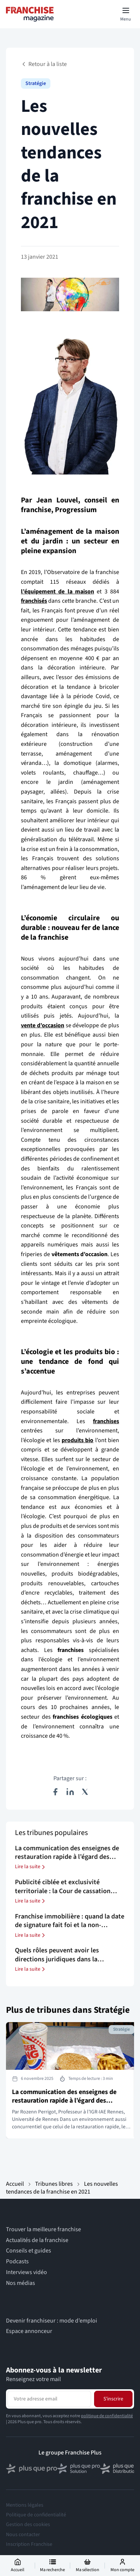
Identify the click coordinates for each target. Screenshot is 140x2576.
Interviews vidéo (26, 2272)
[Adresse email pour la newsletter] (49, 2399)
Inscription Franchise (29, 2544)
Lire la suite (30, 1866)
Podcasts (17, 2262)
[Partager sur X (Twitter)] (85, 1792)
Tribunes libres (54, 2184)
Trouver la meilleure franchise (43, 2229)
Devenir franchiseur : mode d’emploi (51, 2321)
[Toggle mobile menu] (125, 14)
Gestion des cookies (28, 2524)
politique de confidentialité (107, 2416)
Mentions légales (24, 2505)
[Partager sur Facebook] (55, 1792)
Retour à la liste (44, 64)
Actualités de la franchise (37, 2240)
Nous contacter (23, 2534)
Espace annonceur (29, 2331)
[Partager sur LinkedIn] (70, 1792)
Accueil (15, 2184)
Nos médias (20, 2283)
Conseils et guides (28, 2251)
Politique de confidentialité (36, 2515)
